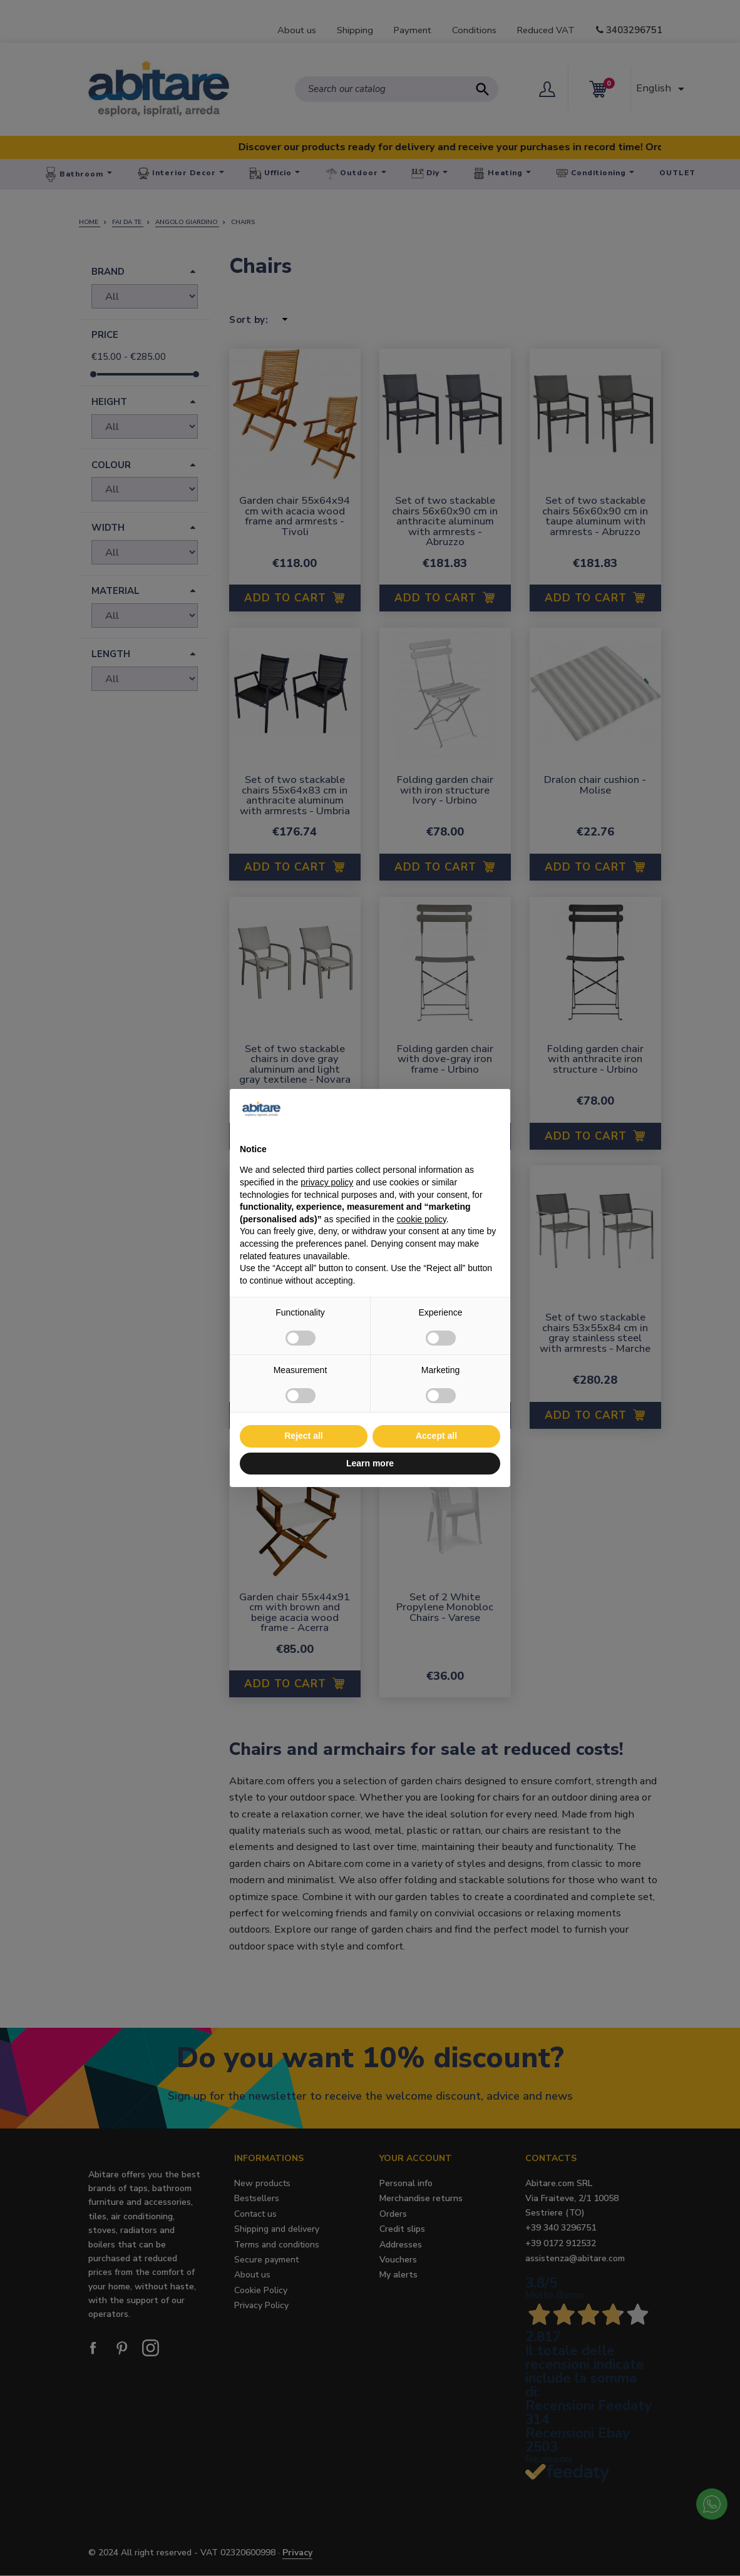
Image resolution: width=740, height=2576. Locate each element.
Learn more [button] (370, 1463)
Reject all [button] (303, 1436)
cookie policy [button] (421, 1219)
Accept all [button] (436, 1436)
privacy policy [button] (327, 1182)
